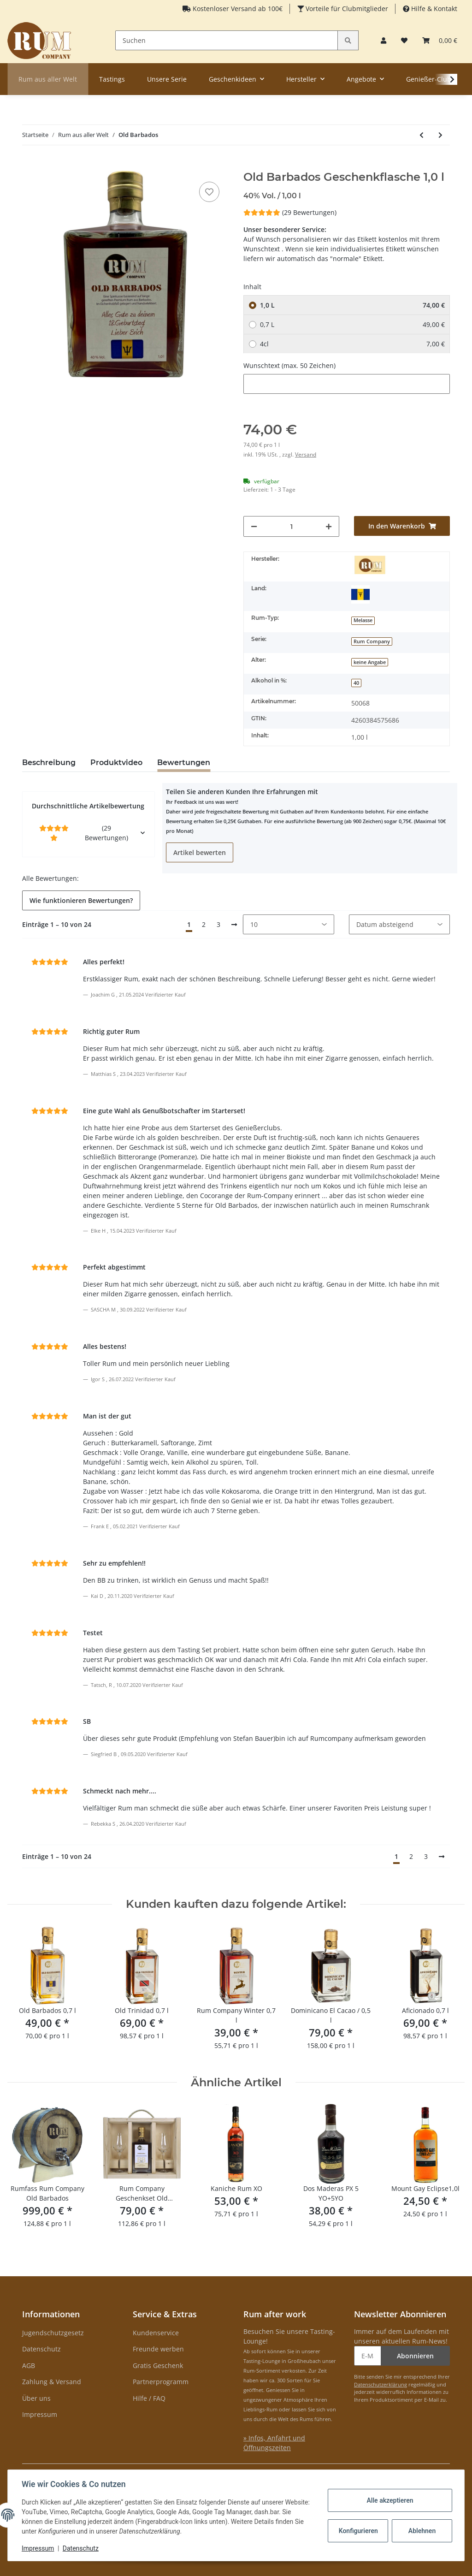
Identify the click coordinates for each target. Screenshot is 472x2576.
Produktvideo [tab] (116, 762)
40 (356, 683)
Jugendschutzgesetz (53, 2332)
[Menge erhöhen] (329, 526)
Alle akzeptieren (389, 2500)
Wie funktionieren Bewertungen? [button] (81, 900)
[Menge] (291, 526)
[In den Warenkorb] (29, 165)
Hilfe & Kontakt (433, 8)
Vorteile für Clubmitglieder (346, 8)
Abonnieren (415, 2355)
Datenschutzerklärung (380, 2384)
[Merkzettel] (404, 40)
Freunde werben (158, 2349)
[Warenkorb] (440, 40)
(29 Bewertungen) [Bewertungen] (289, 212)
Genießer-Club (428, 79)
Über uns (36, 2398)
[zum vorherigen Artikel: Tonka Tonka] (421, 135)
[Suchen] (226, 40)
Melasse (363, 620)
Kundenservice (156, 2332)
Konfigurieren (358, 2530)
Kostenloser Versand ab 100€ (237, 8)
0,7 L (352, 324)
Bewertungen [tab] (183, 762)
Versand (305, 454)
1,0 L (352, 305)
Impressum (39, 2414)
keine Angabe (370, 662)
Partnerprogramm (161, 2381)
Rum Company (372, 641)
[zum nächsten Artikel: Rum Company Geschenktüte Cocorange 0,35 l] (440, 135)
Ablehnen (421, 2530)
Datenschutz (41, 2349)
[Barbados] (360, 594)
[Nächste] (234, 924)
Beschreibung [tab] (49, 762)
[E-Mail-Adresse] (367, 2356)
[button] (383, 40)
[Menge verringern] (254, 526)
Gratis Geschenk (158, 2365)
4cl (352, 344)
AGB (28, 2365)
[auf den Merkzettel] (209, 192)
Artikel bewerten (199, 852)
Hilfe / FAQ (149, 2398)
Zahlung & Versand (51, 2381)
